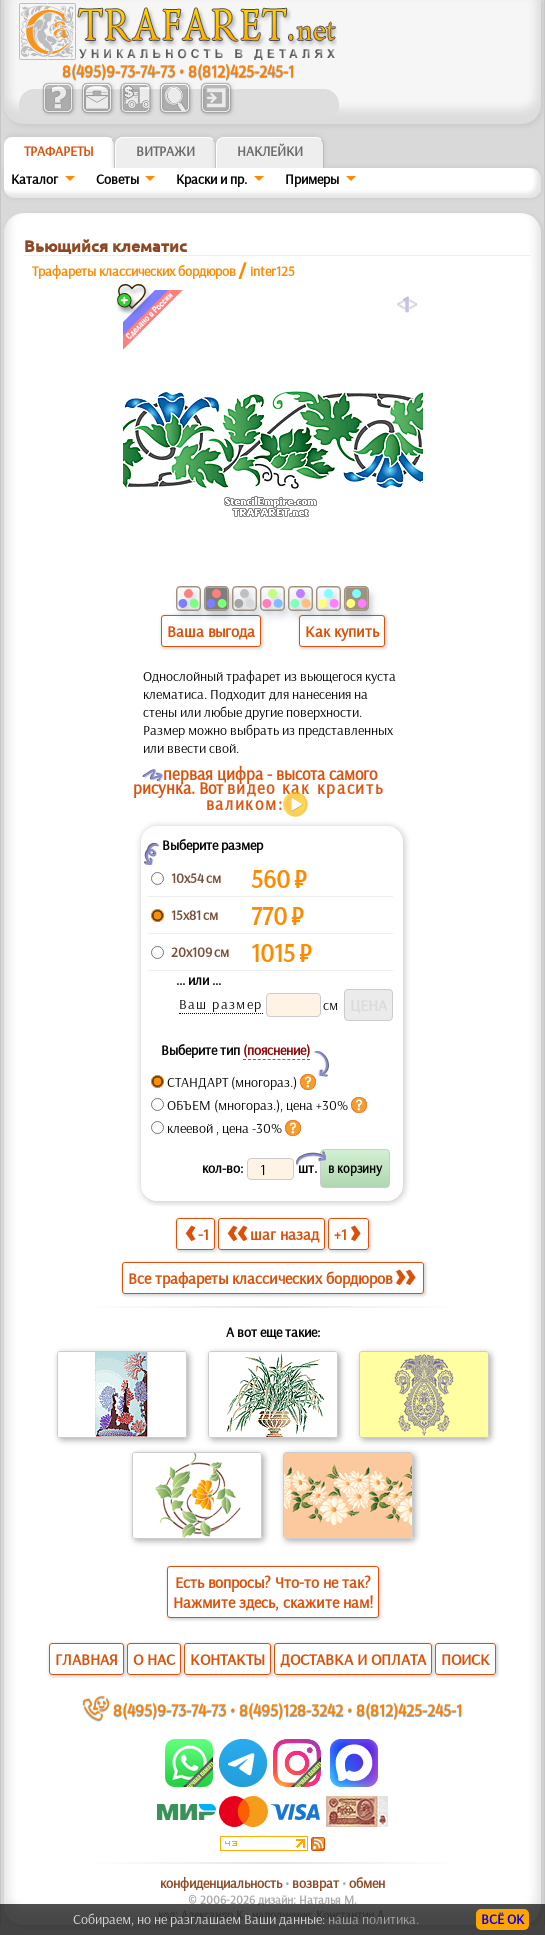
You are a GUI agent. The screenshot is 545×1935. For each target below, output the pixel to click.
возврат (315, 1883)
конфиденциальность (221, 1883)
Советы (117, 179)
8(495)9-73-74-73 (118, 70)
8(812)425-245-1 (241, 70)
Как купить (342, 631)
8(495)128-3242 (291, 1709)
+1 (347, 1233)
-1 (197, 1233)
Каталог (34, 179)
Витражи (165, 151)
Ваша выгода (211, 631)
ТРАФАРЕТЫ (59, 151)
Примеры (312, 179)
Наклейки (270, 151)
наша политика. (373, 1919)
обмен (367, 1883)
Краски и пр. (211, 179)
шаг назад (273, 1233)
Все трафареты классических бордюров (271, 1278)
